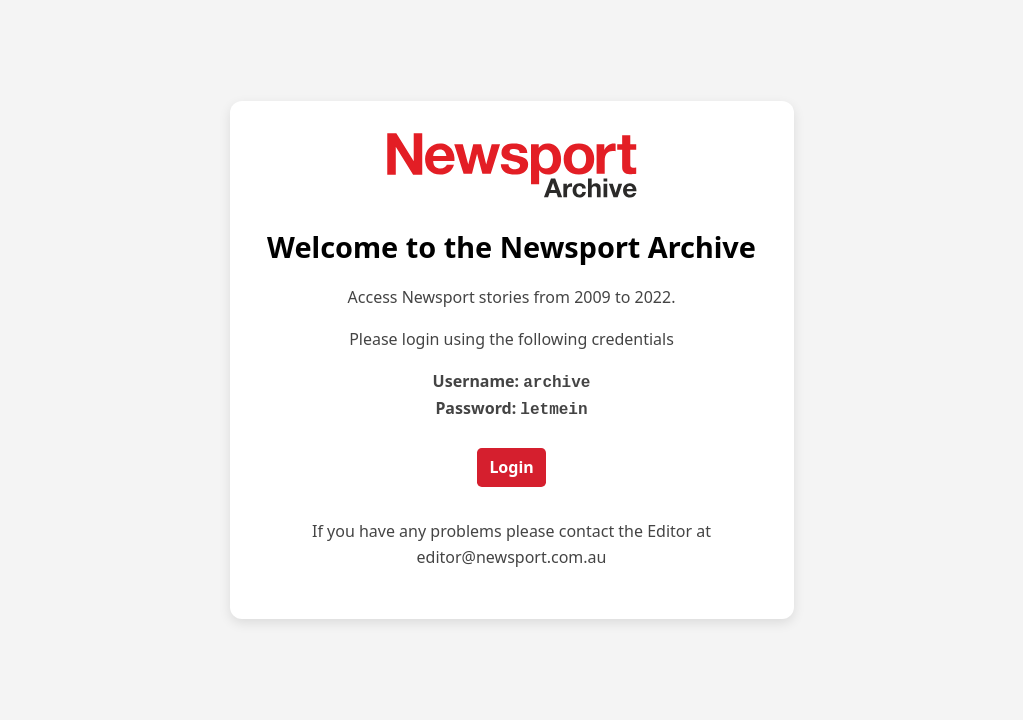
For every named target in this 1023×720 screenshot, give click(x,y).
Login (511, 465)
